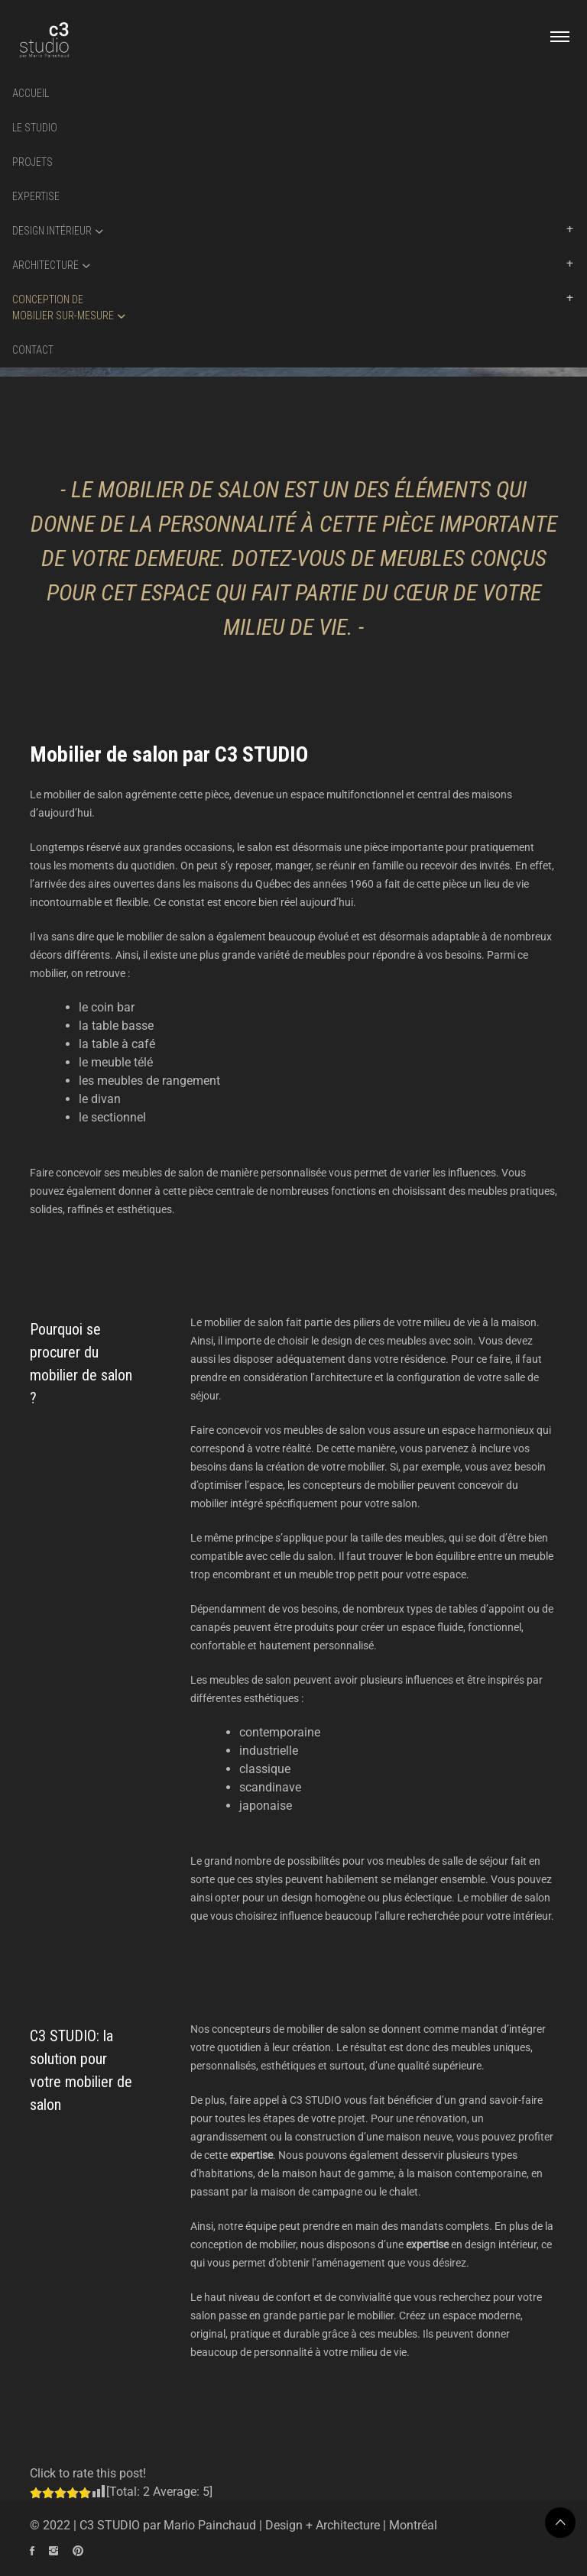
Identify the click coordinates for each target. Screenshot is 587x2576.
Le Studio (34, 127)
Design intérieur (52, 231)
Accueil (30, 93)
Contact (33, 350)
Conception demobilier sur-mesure (63, 307)
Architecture (45, 265)
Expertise (36, 196)
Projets (32, 162)
